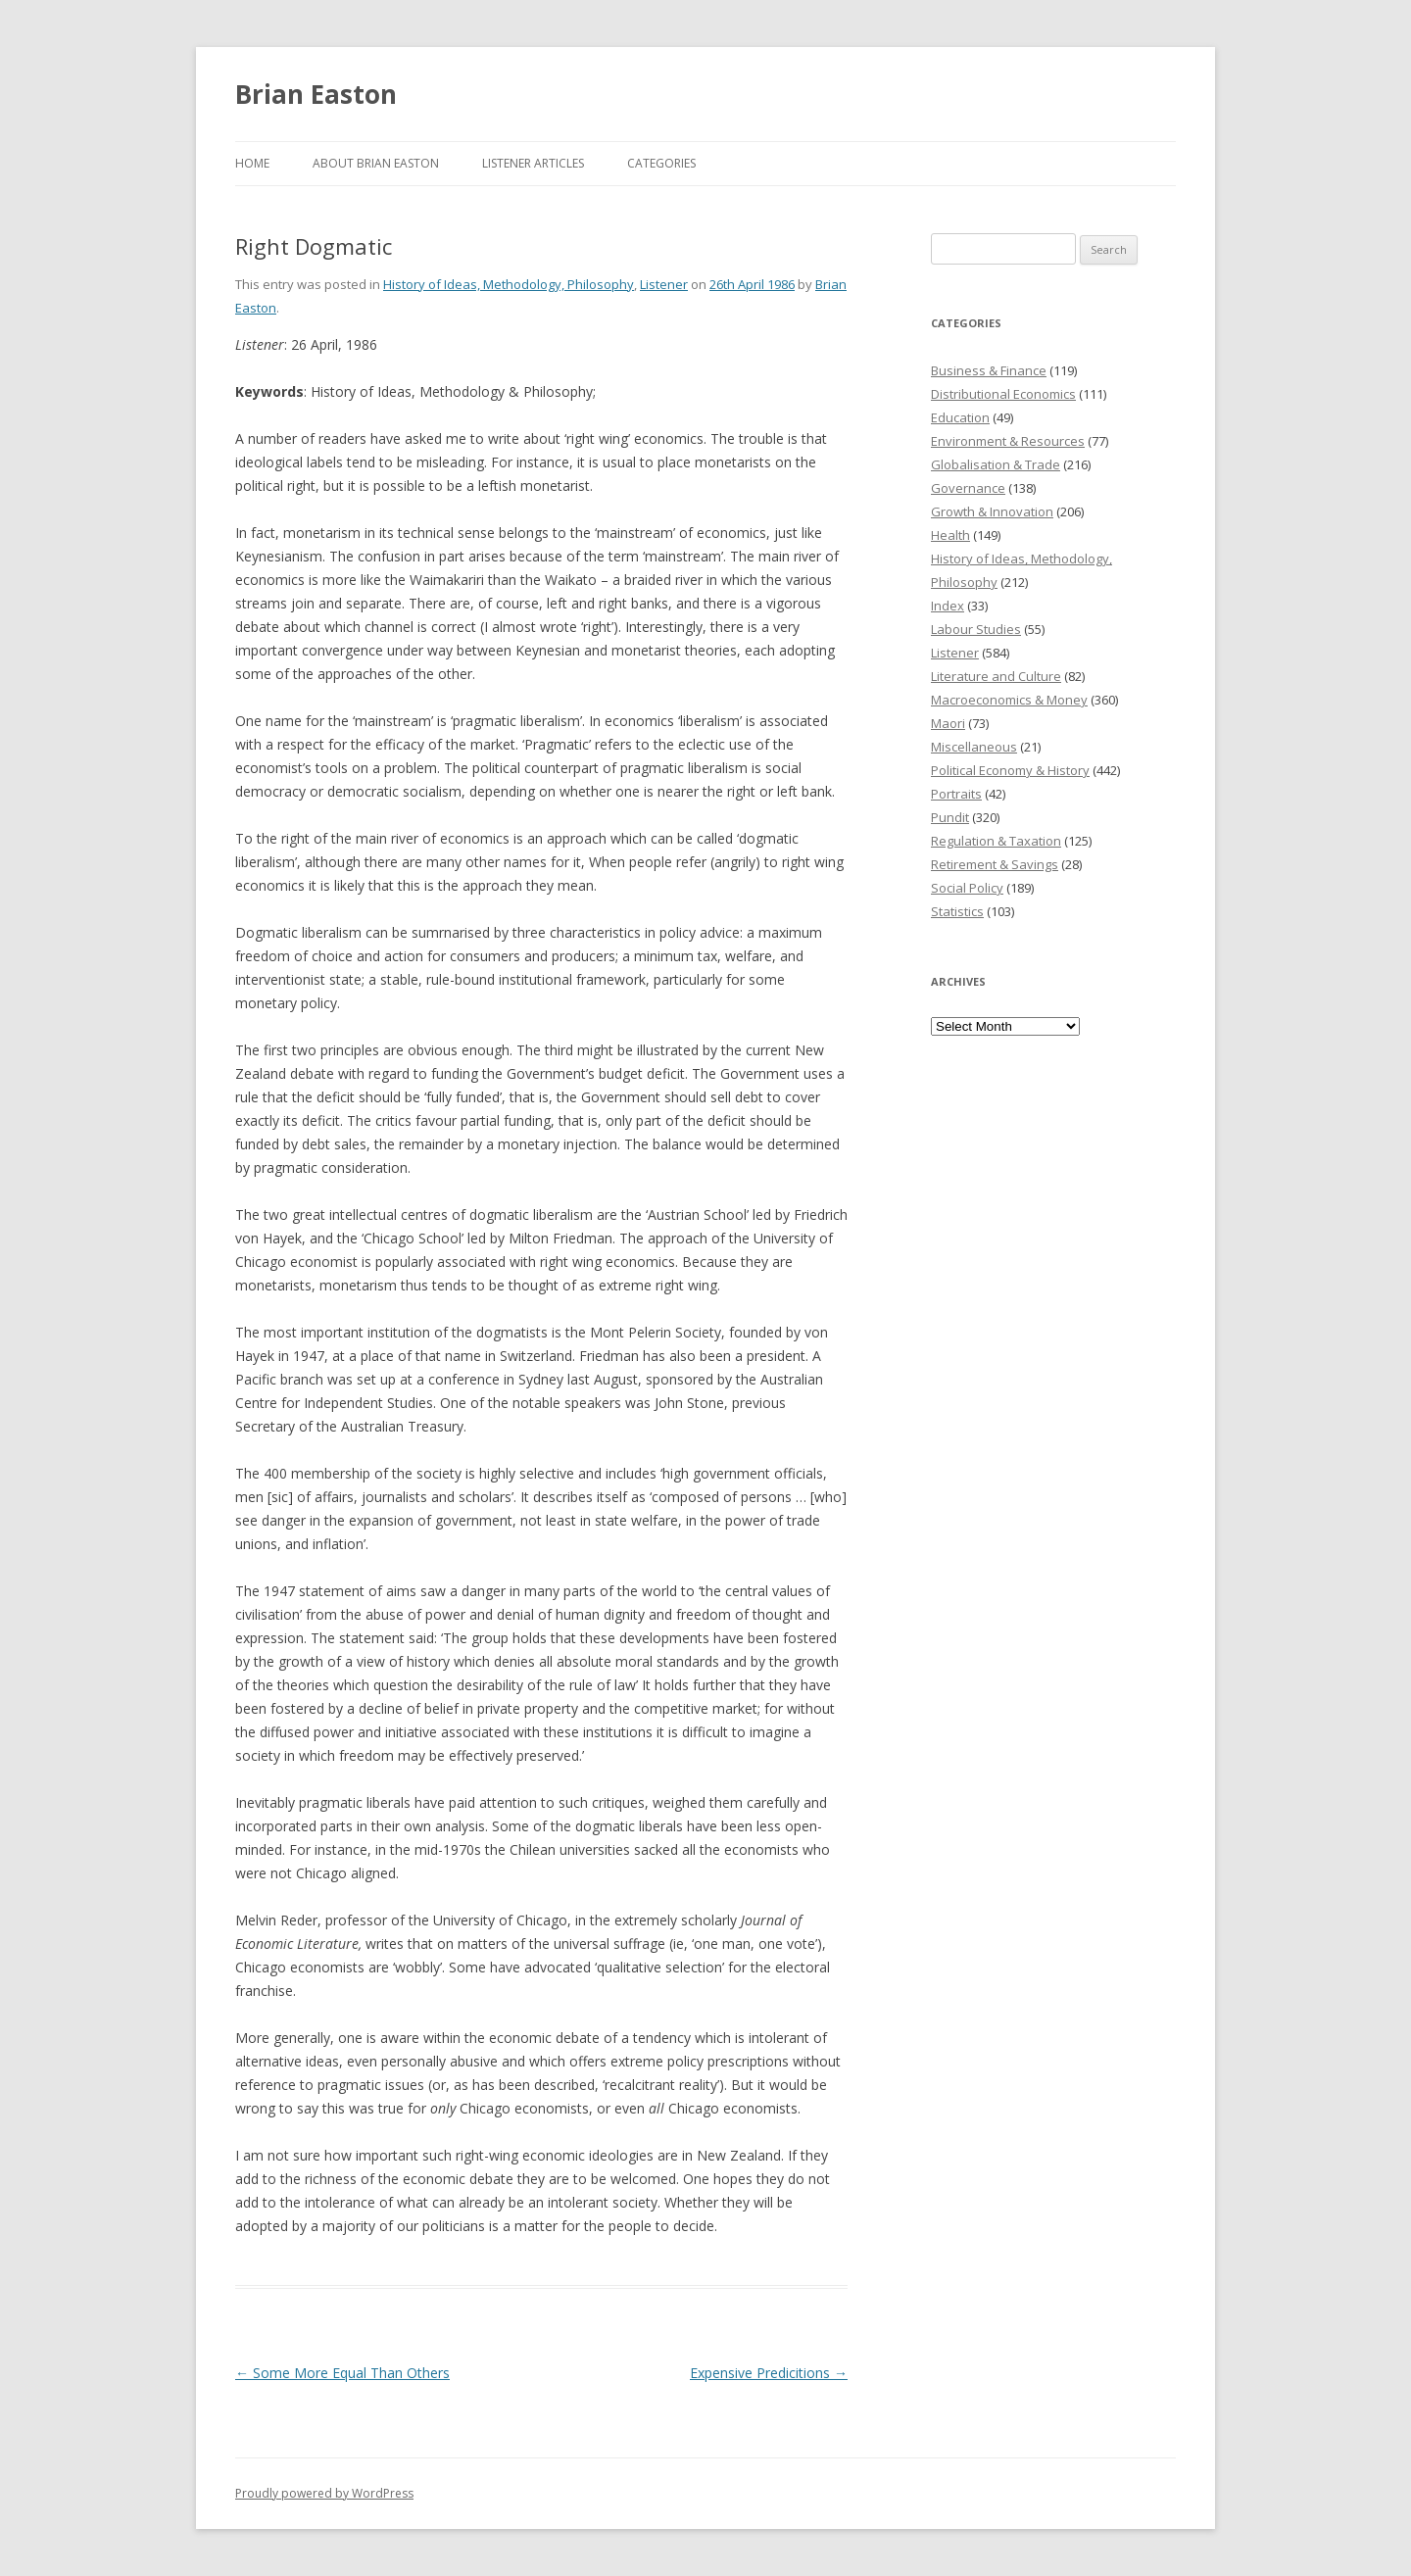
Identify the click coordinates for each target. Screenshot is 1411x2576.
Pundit (950, 817)
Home (252, 163)
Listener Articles (533, 163)
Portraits (956, 793)
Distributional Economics (1003, 394)
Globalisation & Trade (995, 464)
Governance (968, 488)
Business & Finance (988, 370)
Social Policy (967, 888)
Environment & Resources (1008, 441)
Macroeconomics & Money (1009, 699)
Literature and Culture (996, 676)
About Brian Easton (376, 163)
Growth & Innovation (992, 511)
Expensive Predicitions (769, 2372)
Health (950, 535)
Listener (664, 284)
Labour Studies (976, 629)
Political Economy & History (1010, 770)
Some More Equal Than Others (342, 2372)
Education (960, 417)
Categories (661, 163)
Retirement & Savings (994, 864)
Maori (948, 723)
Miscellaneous (974, 746)
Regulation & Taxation (996, 841)
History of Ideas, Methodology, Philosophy (508, 284)
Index (947, 605)
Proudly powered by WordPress (324, 2493)
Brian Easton (316, 94)
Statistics (957, 911)
